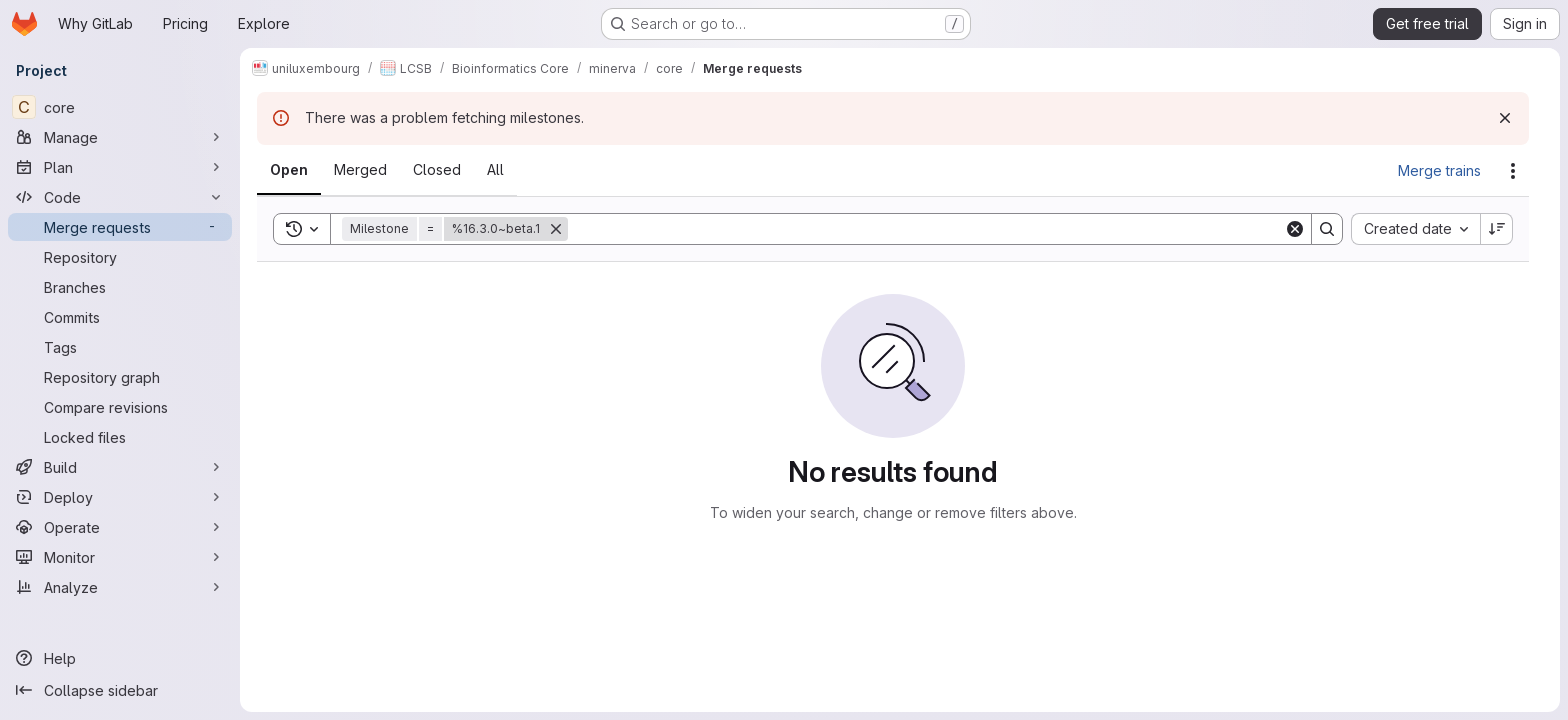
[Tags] (120, 347)
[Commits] (120, 317)
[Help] (120, 658)
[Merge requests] (120, 227)
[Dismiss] (1505, 118)
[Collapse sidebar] (120, 690)
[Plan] (120, 167)
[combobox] (1415, 229)
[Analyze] (120, 587)
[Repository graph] (120, 377)
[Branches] (120, 287)
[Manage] (120, 137)
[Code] (120, 197)
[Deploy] (120, 497)
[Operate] (120, 527)
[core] (120, 107)
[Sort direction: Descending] (1497, 229)
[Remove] (556, 229)
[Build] (120, 467)
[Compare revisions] (120, 407)
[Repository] (120, 257)
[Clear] (1295, 229)
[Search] (926, 229)
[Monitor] (120, 557)
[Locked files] (120, 437)
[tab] (289, 170)
